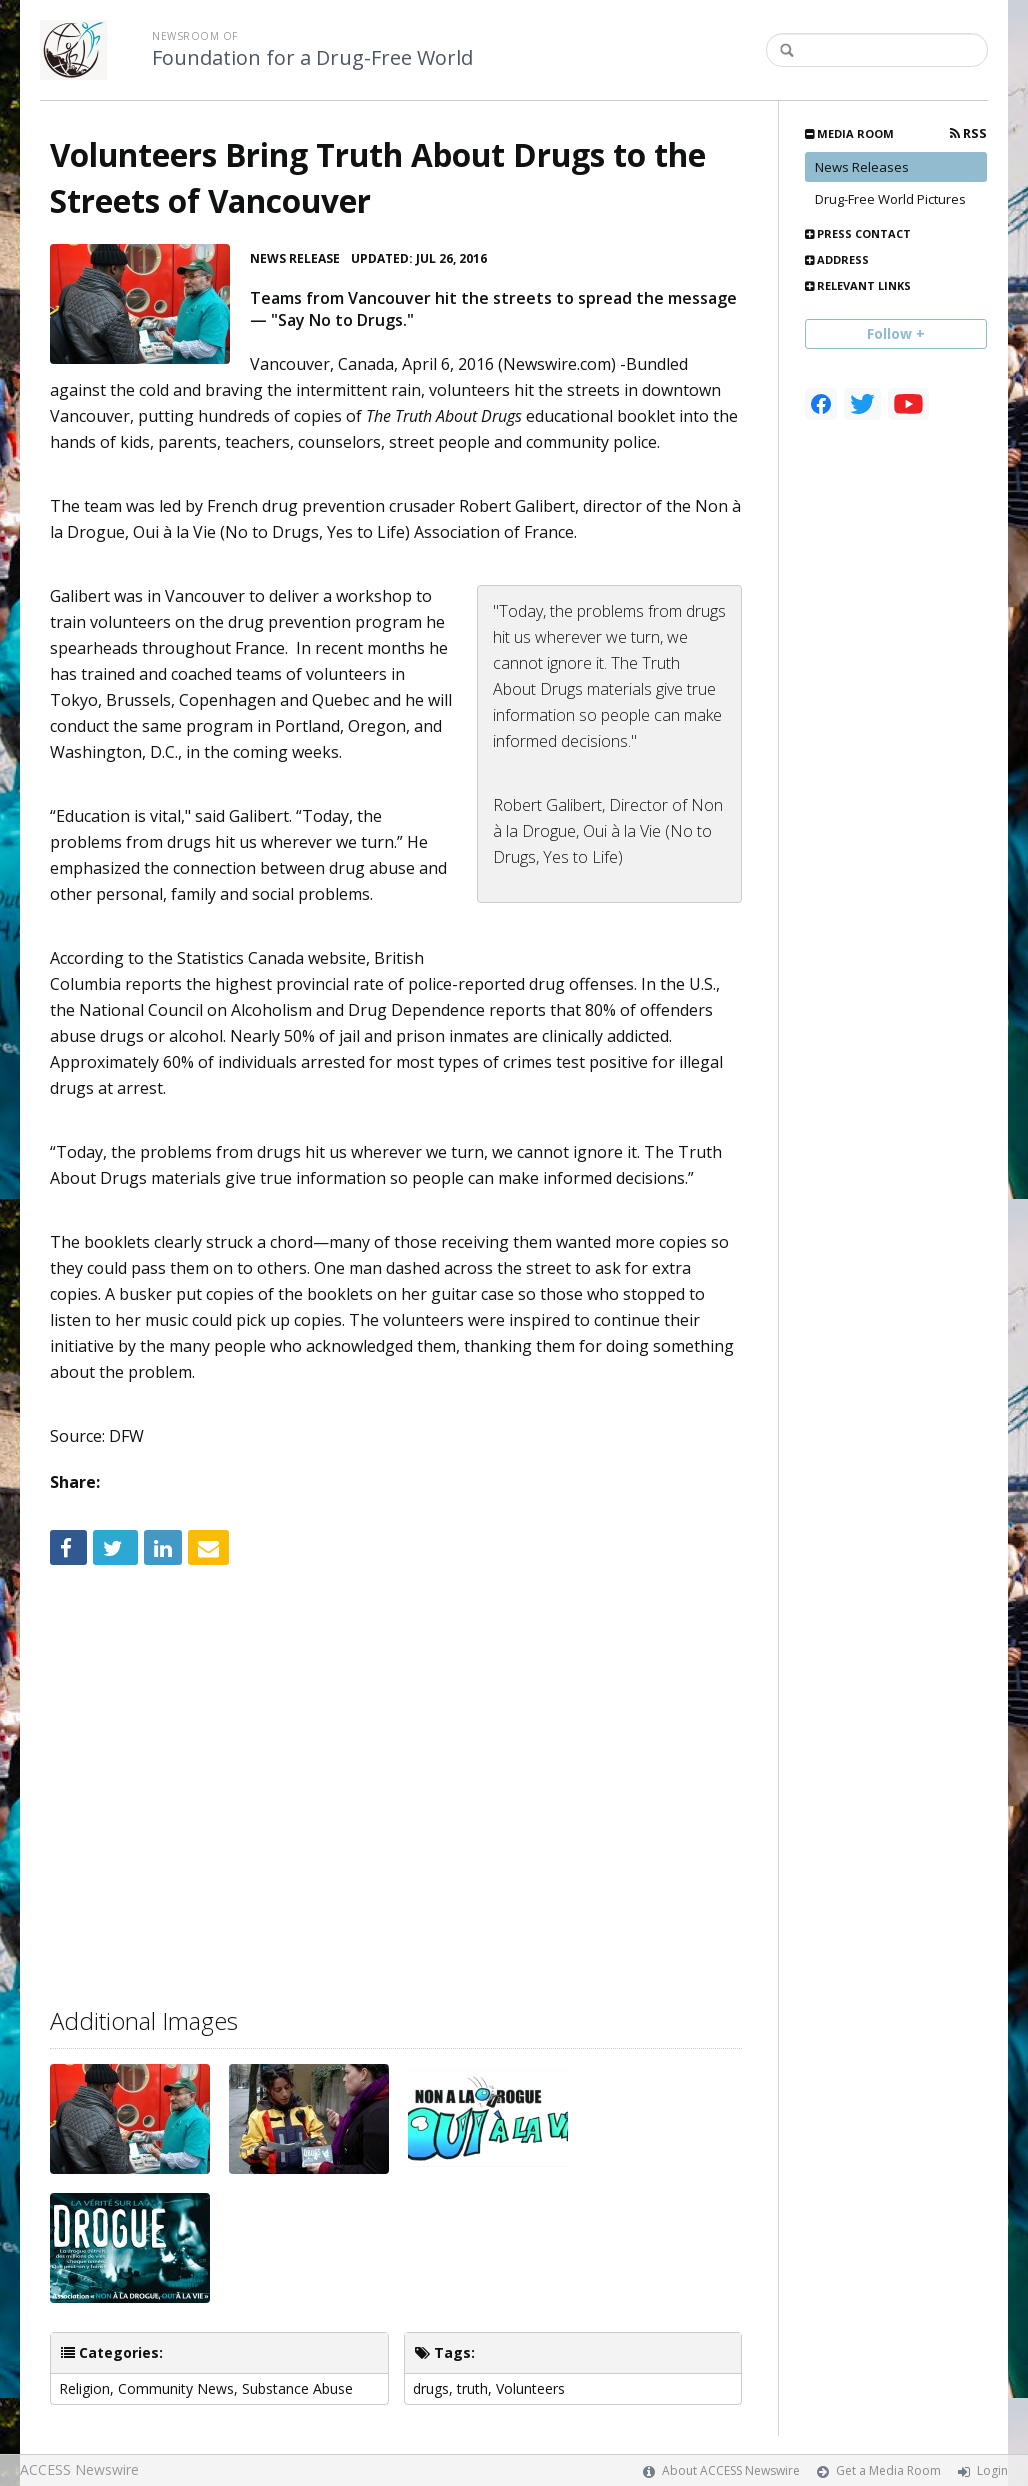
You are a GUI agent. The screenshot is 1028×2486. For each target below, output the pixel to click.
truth (472, 2388)
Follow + (896, 333)
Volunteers (530, 2388)
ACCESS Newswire (79, 2469)
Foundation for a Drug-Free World (312, 58)
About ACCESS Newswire (731, 2470)
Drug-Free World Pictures (890, 199)
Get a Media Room (888, 2470)
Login (992, 2470)
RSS (968, 133)
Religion (84, 2388)
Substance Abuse (297, 2388)
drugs (431, 2388)
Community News (176, 2388)
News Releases (862, 167)
